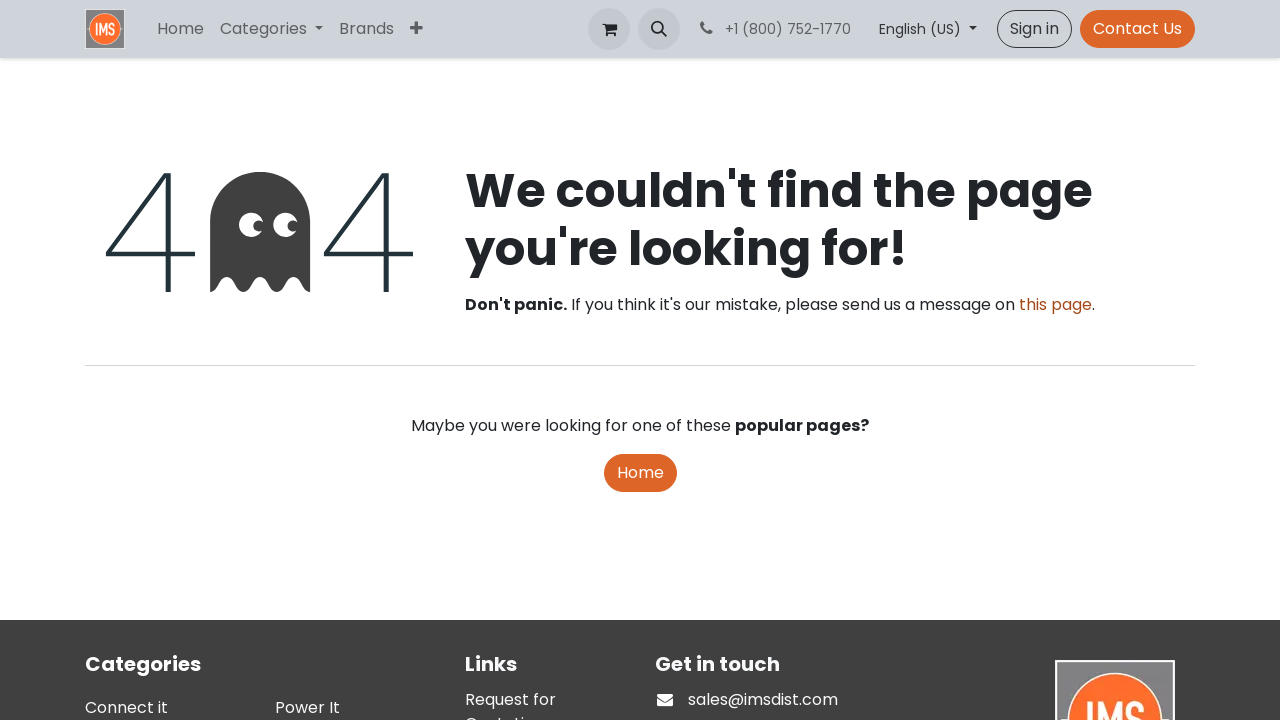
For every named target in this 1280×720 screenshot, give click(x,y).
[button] (659, 29)
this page (1055, 304)
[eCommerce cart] (609, 29)
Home (640, 472)
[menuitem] (180, 29)
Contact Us (1137, 28)
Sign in (1034, 28)
